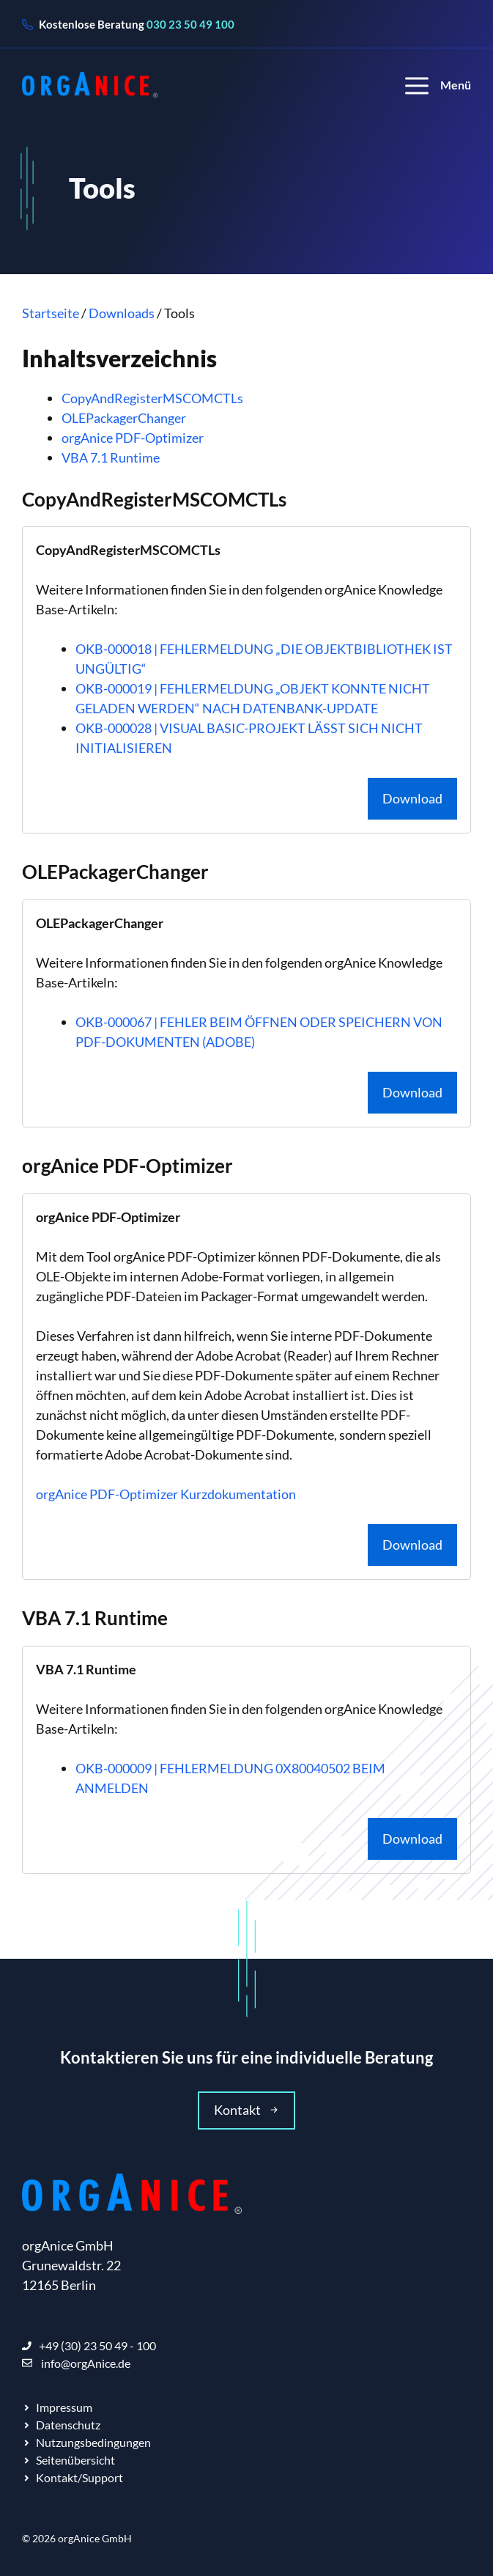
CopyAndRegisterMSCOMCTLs (152, 398)
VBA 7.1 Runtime (111, 457)
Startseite (50, 313)
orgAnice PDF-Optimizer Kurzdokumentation (166, 1494)
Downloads (122, 313)
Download (412, 798)
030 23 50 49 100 (190, 24)
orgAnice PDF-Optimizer (133, 438)
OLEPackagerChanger (124, 418)
